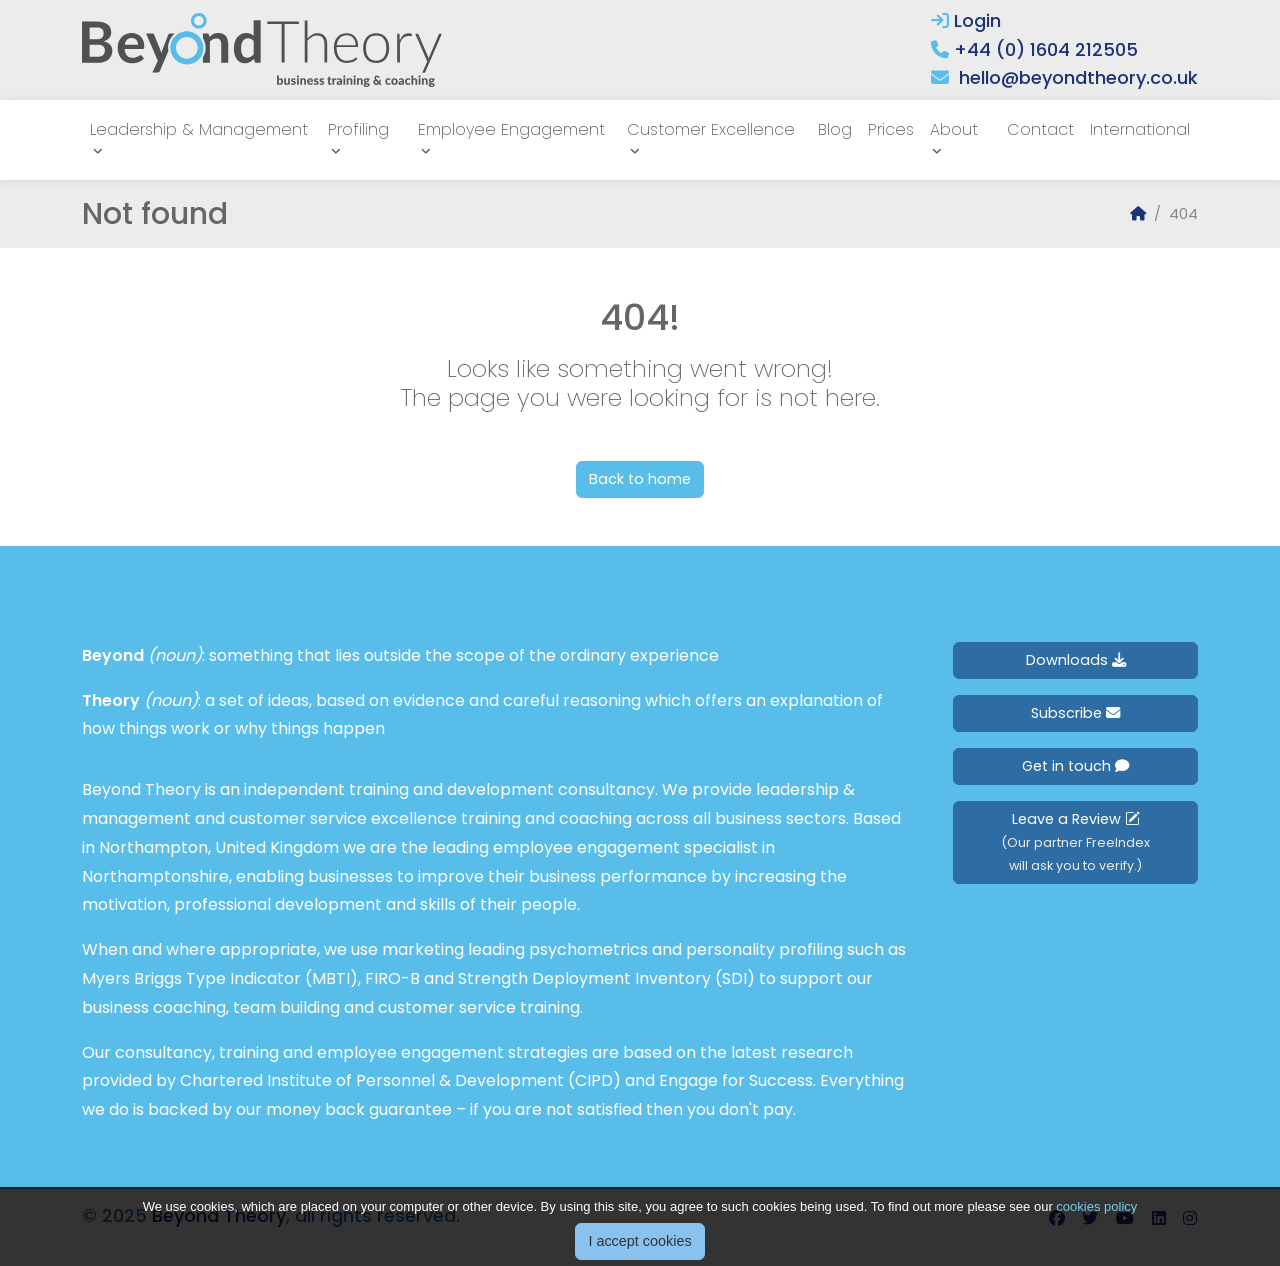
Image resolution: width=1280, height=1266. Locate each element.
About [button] (954, 129)
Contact (1040, 129)
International (1140, 129)
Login (966, 20)
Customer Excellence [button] (711, 129)
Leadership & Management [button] (199, 129)
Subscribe (1075, 713)
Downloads (1076, 660)
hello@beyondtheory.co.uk (1078, 77)
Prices (891, 129)
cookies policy (1096, 1224)
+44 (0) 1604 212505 (1046, 49)
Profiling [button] (358, 129)
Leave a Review (1075, 841)
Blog (835, 129)
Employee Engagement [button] (511, 129)
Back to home (640, 479)
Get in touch (1075, 766)
